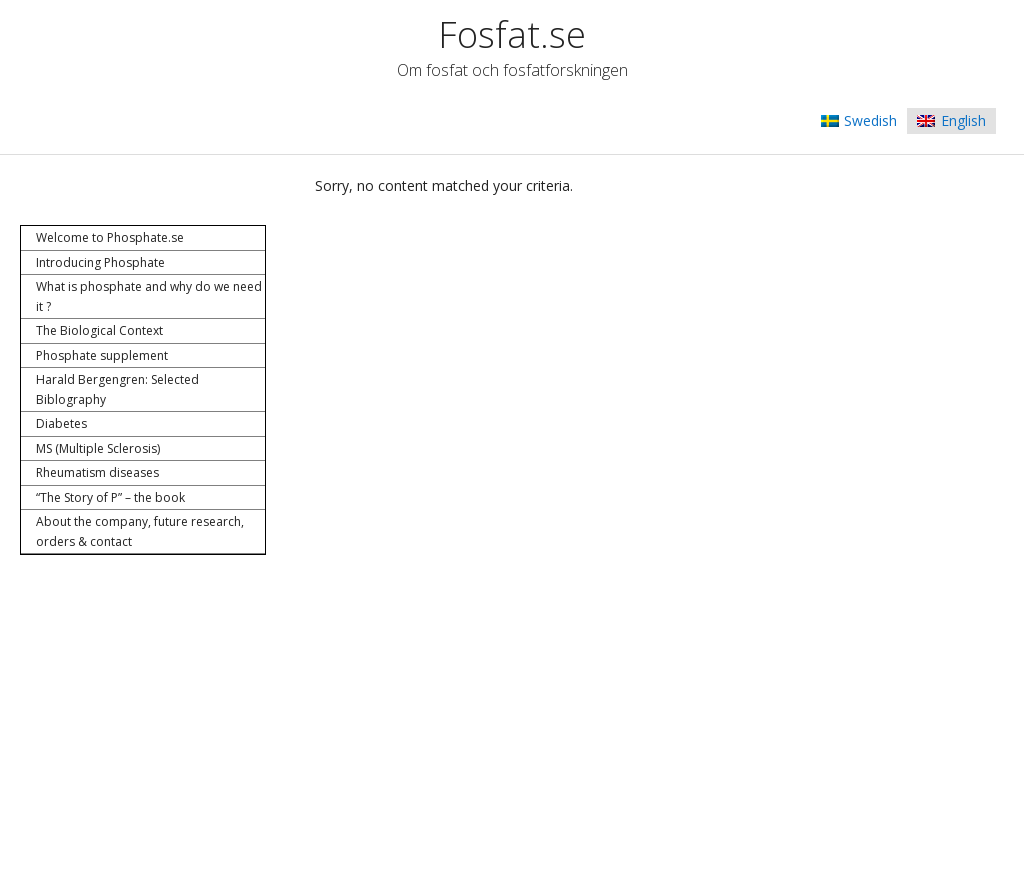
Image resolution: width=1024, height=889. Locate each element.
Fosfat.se (512, 34)
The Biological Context (99, 330)
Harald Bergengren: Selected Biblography (117, 389)
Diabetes (61, 423)
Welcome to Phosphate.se (110, 237)
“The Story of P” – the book (110, 497)
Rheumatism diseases (97, 472)
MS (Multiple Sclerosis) (98, 448)
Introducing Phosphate (100, 262)
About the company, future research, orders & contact (140, 531)
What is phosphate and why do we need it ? (149, 296)
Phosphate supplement (102, 355)
